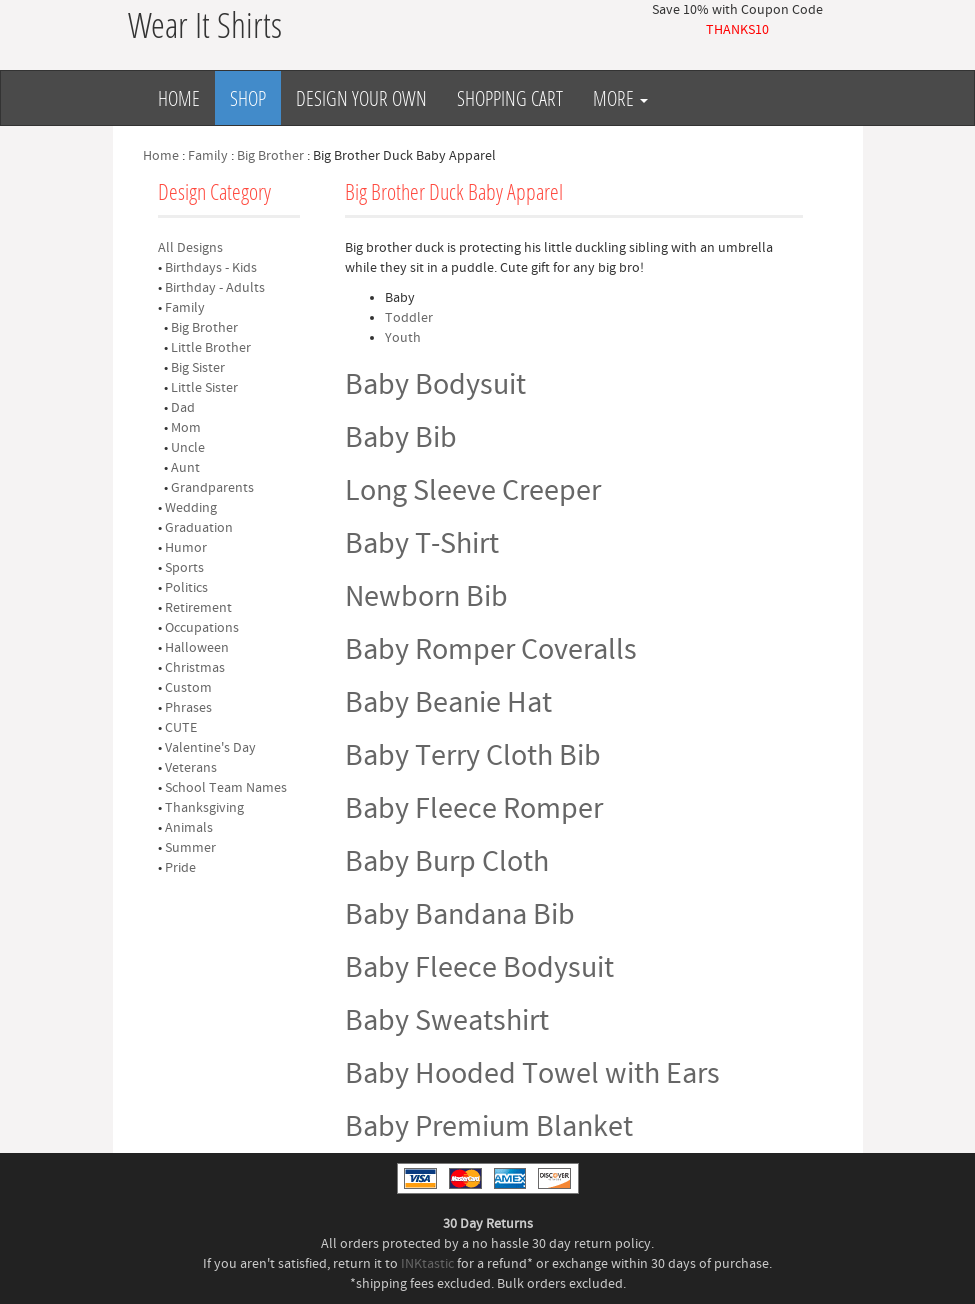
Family (208, 156)
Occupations (202, 628)
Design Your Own (361, 98)
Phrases (188, 708)
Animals (189, 828)
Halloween (197, 648)
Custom (188, 688)
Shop (248, 98)
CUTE (181, 728)
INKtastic (427, 1264)
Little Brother (211, 348)
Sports (184, 568)
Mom (186, 428)
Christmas (195, 668)
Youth (403, 338)
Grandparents (212, 488)
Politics (186, 588)
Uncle (188, 448)
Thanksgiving (204, 808)
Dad (183, 408)
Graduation (199, 528)
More (620, 98)
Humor (186, 548)
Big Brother (270, 156)
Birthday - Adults (215, 288)
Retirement (198, 608)
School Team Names (226, 788)
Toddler (409, 318)
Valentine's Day (210, 748)
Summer (190, 848)
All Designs (190, 248)
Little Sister (204, 388)
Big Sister (198, 368)
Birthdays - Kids (211, 268)
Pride (180, 868)
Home (179, 98)
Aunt (185, 468)
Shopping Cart (510, 98)
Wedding (191, 508)
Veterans (191, 768)
